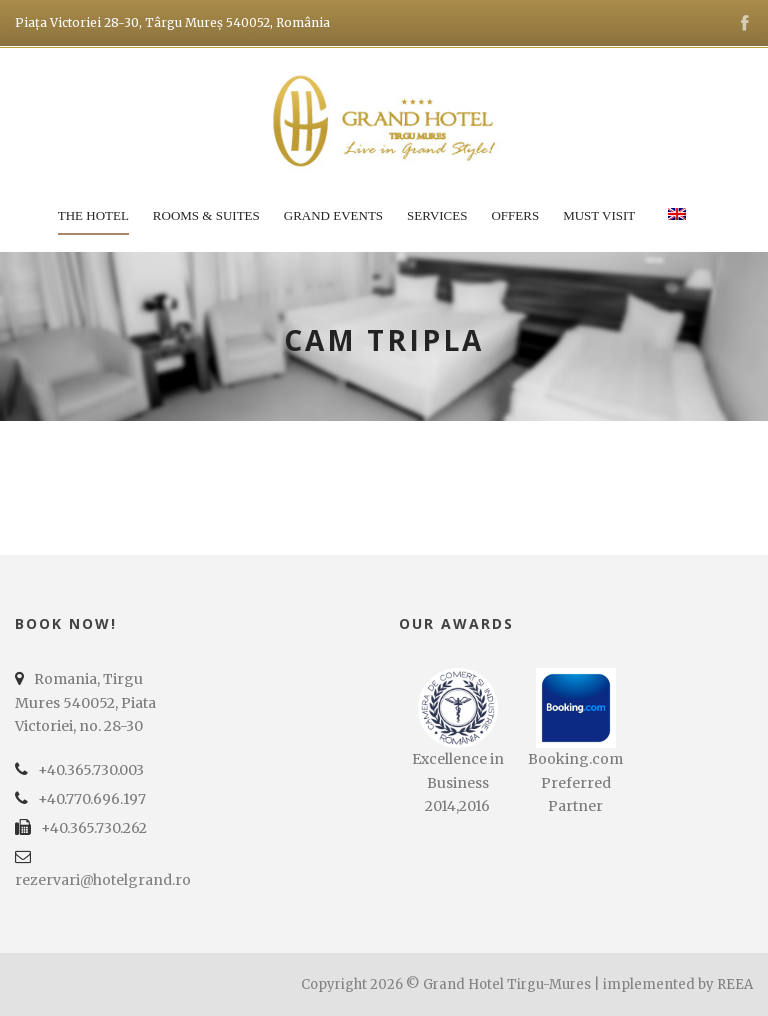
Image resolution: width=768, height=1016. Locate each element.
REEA (735, 984)
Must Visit (599, 215)
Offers (515, 215)
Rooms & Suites (206, 215)
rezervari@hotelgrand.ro (103, 880)
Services (437, 215)
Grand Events (333, 215)
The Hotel (93, 215)
